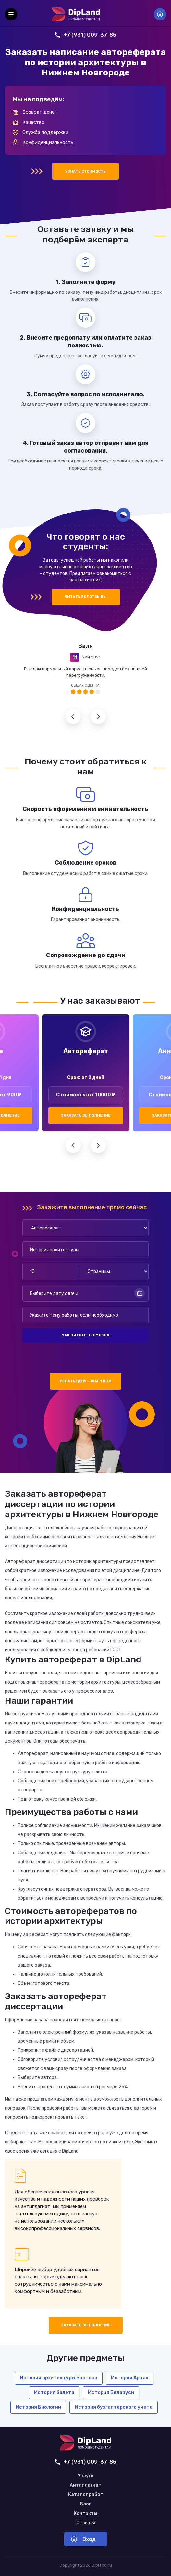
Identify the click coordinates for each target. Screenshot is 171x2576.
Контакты (85, 2513)
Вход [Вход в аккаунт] (160, 14)
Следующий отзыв (98, 716)
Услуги (85, 2475)
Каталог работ (85, 2494)
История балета (54, 2392)
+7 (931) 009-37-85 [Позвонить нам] (85, 35)
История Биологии (38, 2407)
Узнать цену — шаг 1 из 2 (85, 1381)
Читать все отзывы (86, 597)
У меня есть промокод (85, 1335)
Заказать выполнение (85, 1115)
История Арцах (129, 2378)
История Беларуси (111, 2392)
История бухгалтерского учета (114, 2407)
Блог (85, 2504)
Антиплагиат (85, 2485)
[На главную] (76, 14)
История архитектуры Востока (58, 2378)
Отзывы (85, 2523)
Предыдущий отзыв (73, 716)
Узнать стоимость (85, 171)
